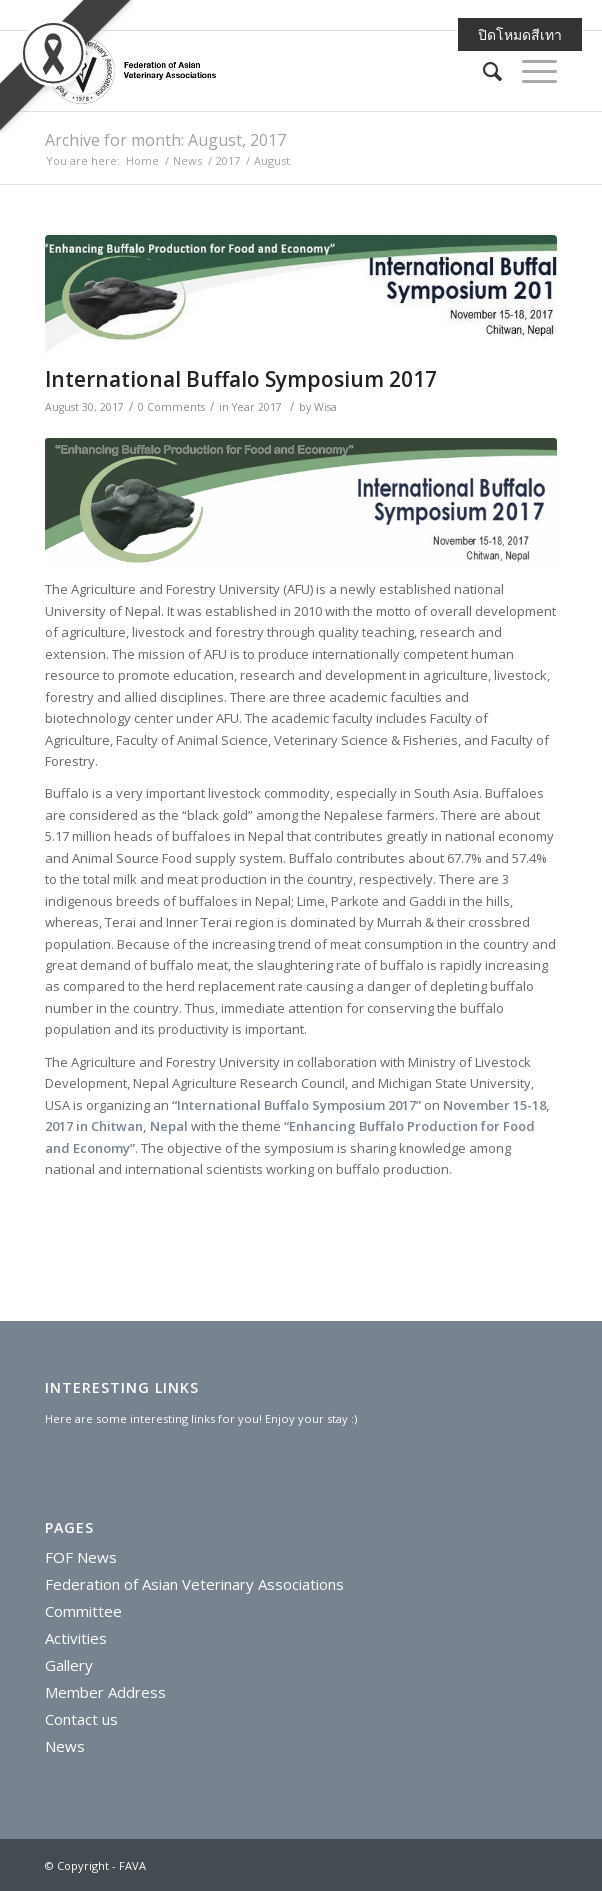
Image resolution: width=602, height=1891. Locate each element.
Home (142, 160)
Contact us (81, 1719)
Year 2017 (257, 407)
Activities (76, 1638)
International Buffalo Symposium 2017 (241, 379)
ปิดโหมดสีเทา (520, 34)
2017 (228, 160)
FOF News (81, 1557)
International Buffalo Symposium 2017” (299, 1105)
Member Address (105, 1692)
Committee (83, 1611)
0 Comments (171, 407)
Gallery (69, 1665)
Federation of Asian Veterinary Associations (194, 1584)
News (187, 160)
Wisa (325, 407)
